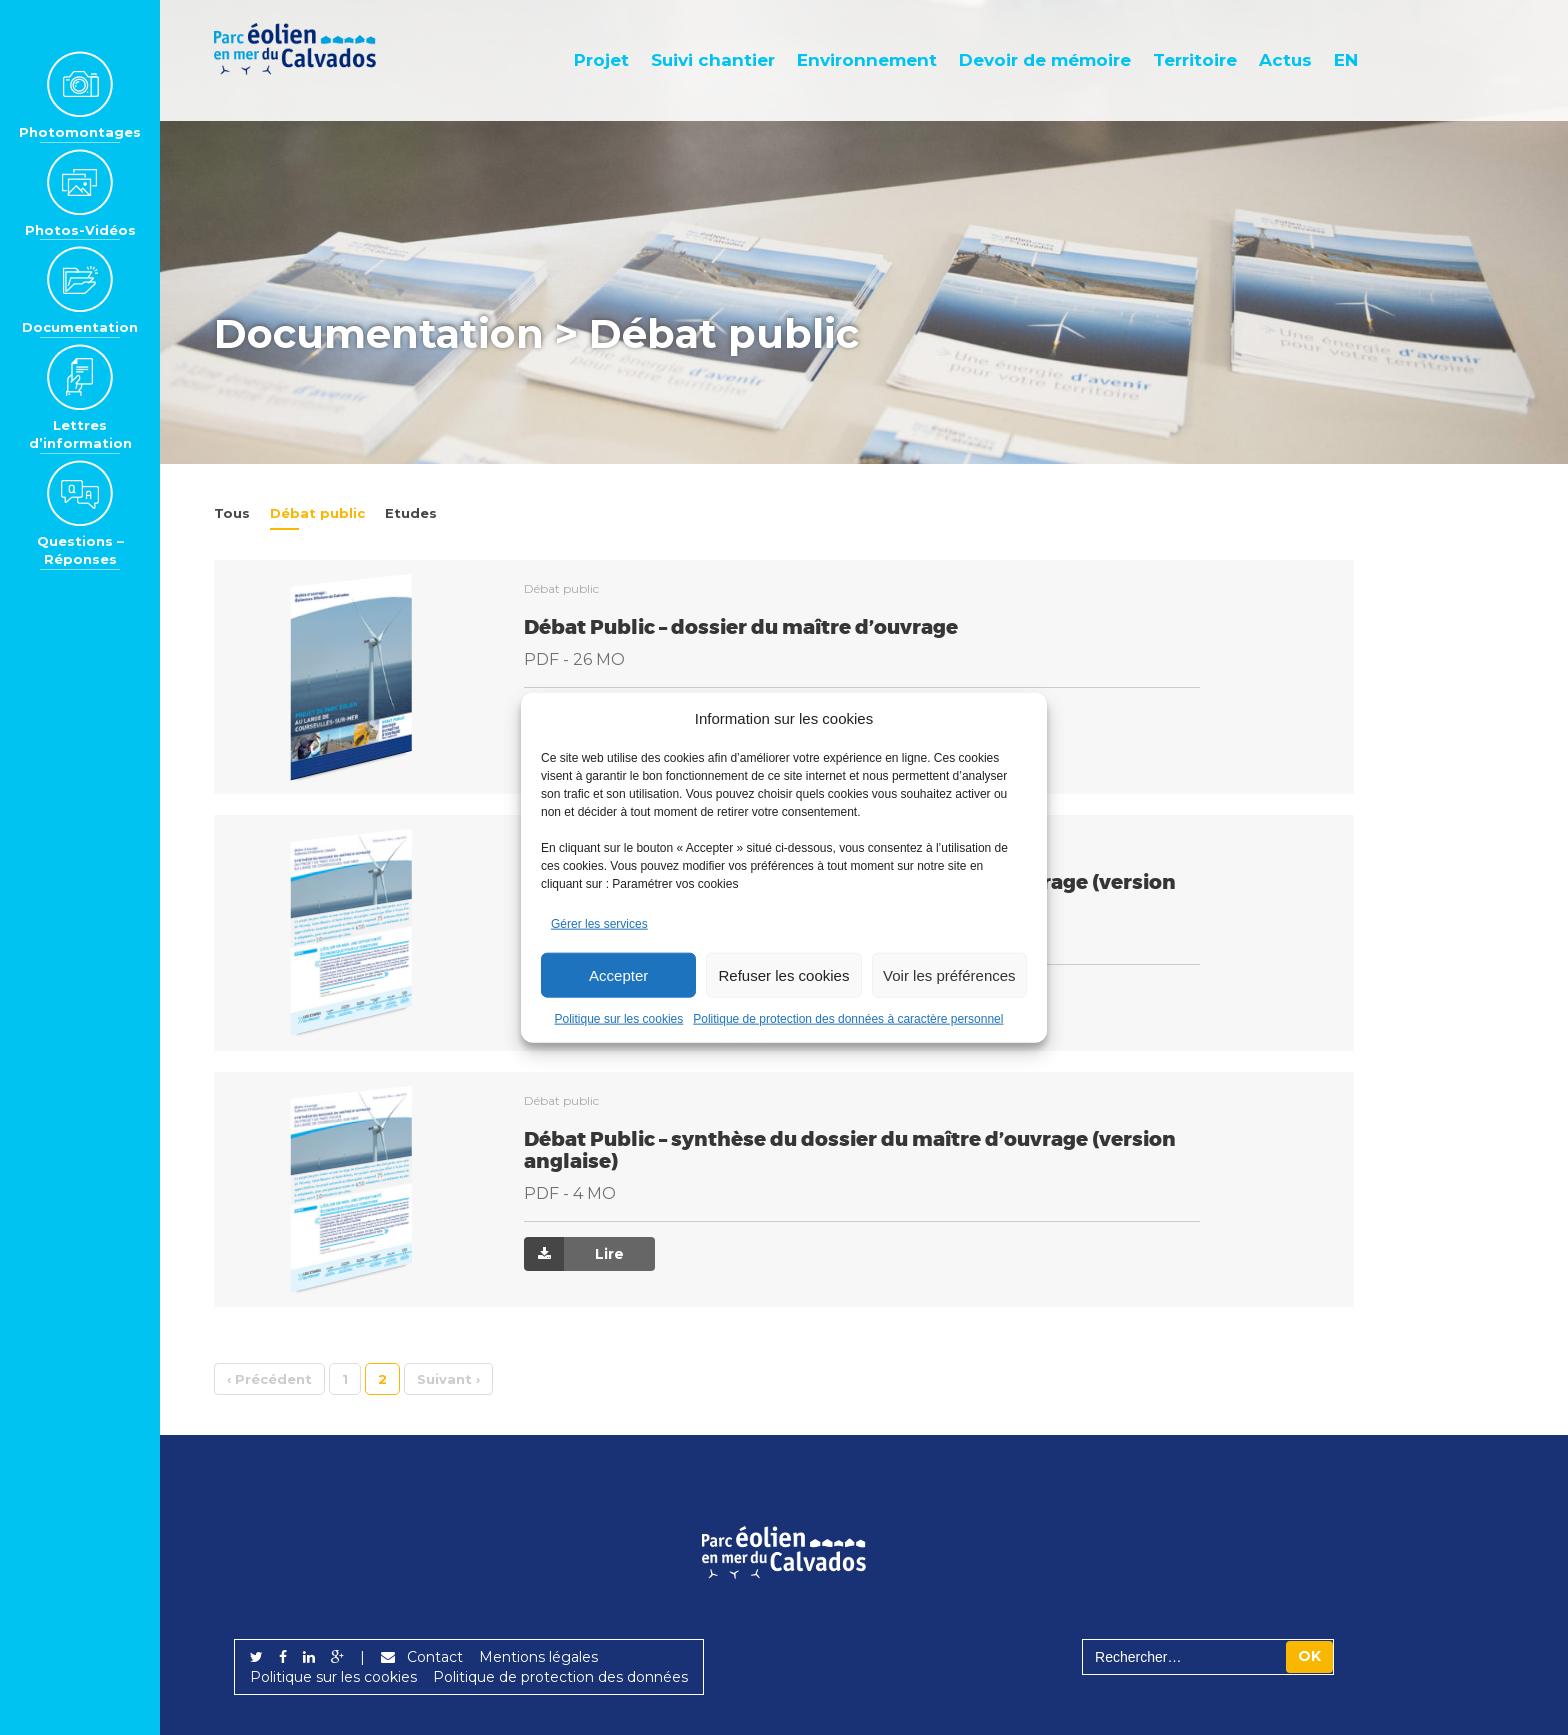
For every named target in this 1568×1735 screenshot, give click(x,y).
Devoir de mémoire (1045, 60)
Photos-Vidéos (80, 193)
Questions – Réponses (80, 513)
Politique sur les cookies (619, 1019)
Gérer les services (599, 924)
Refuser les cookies (784, 974)
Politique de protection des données (560, 1677)
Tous (232, 513)
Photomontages (80, 95)
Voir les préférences (949, 974)
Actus (1285, 60)
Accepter (618, 974)
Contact (422, 1657)
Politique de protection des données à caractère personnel (848, 1019)
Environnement (867, 60)
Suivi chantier (713, 60)
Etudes (411, 513)
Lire (574, 1254)
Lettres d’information (80, 397)
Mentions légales (538, 1657)
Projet (601, 60)
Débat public (317, 513)
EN (1346, 60)
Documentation (80, 290)
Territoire (1195, 60)
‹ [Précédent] (269, 1379)
